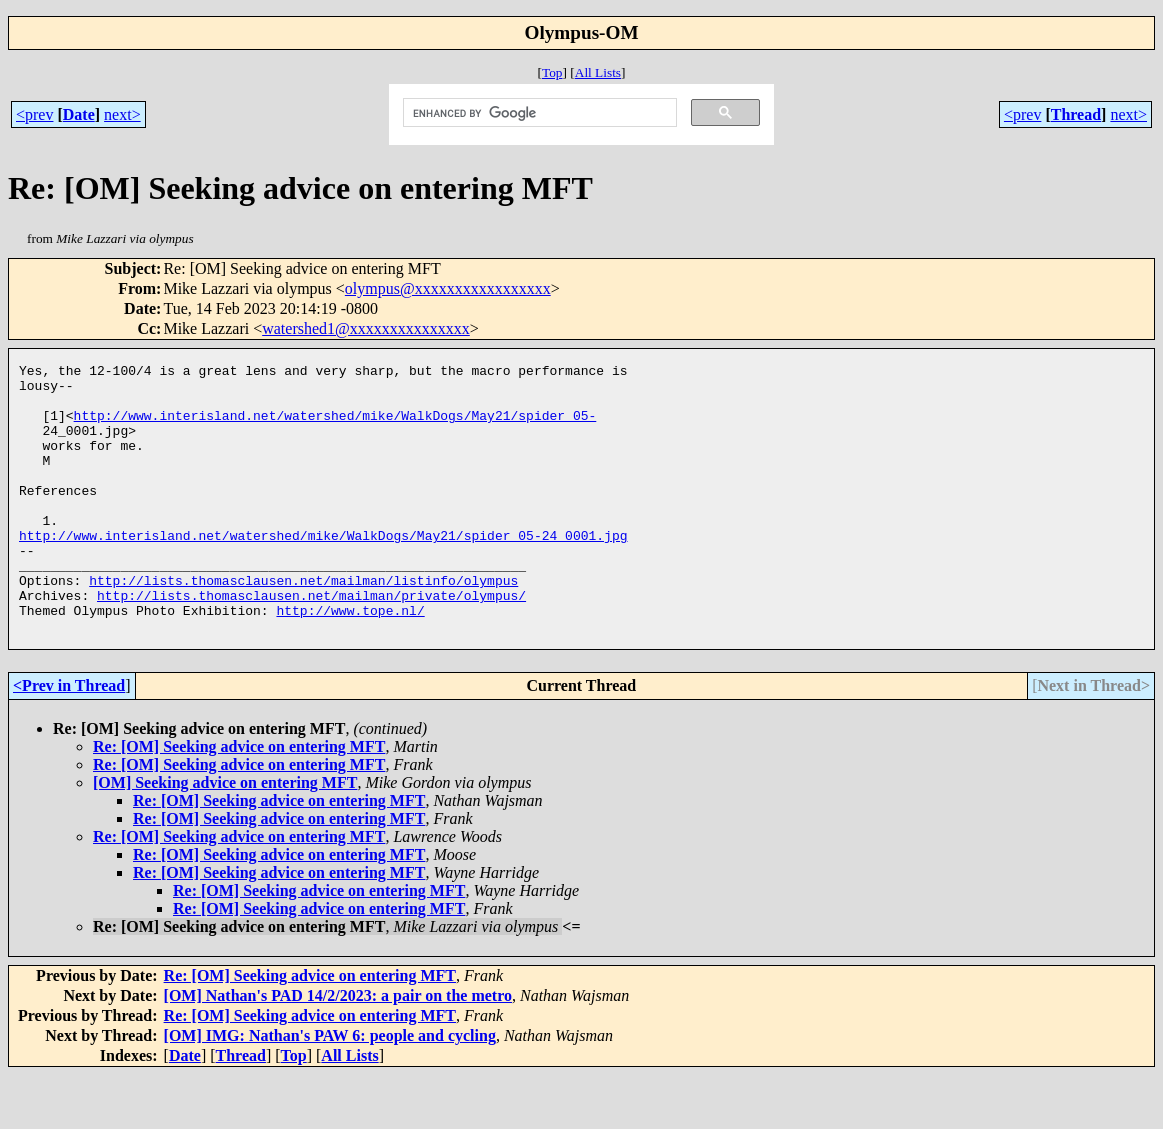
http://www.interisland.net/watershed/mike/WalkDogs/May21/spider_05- (335, 427)
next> (122, 114)
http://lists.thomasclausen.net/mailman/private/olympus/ (311, 643)
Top (552, 72)
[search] (538, 113)
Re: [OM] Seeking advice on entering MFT (239, 800)
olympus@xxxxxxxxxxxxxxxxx (448, 288)
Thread (1076, 114)
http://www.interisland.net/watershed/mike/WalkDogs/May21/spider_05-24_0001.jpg (323, 571)
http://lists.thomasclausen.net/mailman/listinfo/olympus (303, 625)
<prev (34, 114)
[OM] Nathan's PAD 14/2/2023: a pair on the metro (338, 1049)
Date (79, 114)
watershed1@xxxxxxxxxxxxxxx (366, 328)
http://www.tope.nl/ (350, 661)
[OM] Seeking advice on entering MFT (225, 836)
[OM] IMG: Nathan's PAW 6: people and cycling (330, 1089)
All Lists (598, 72)
